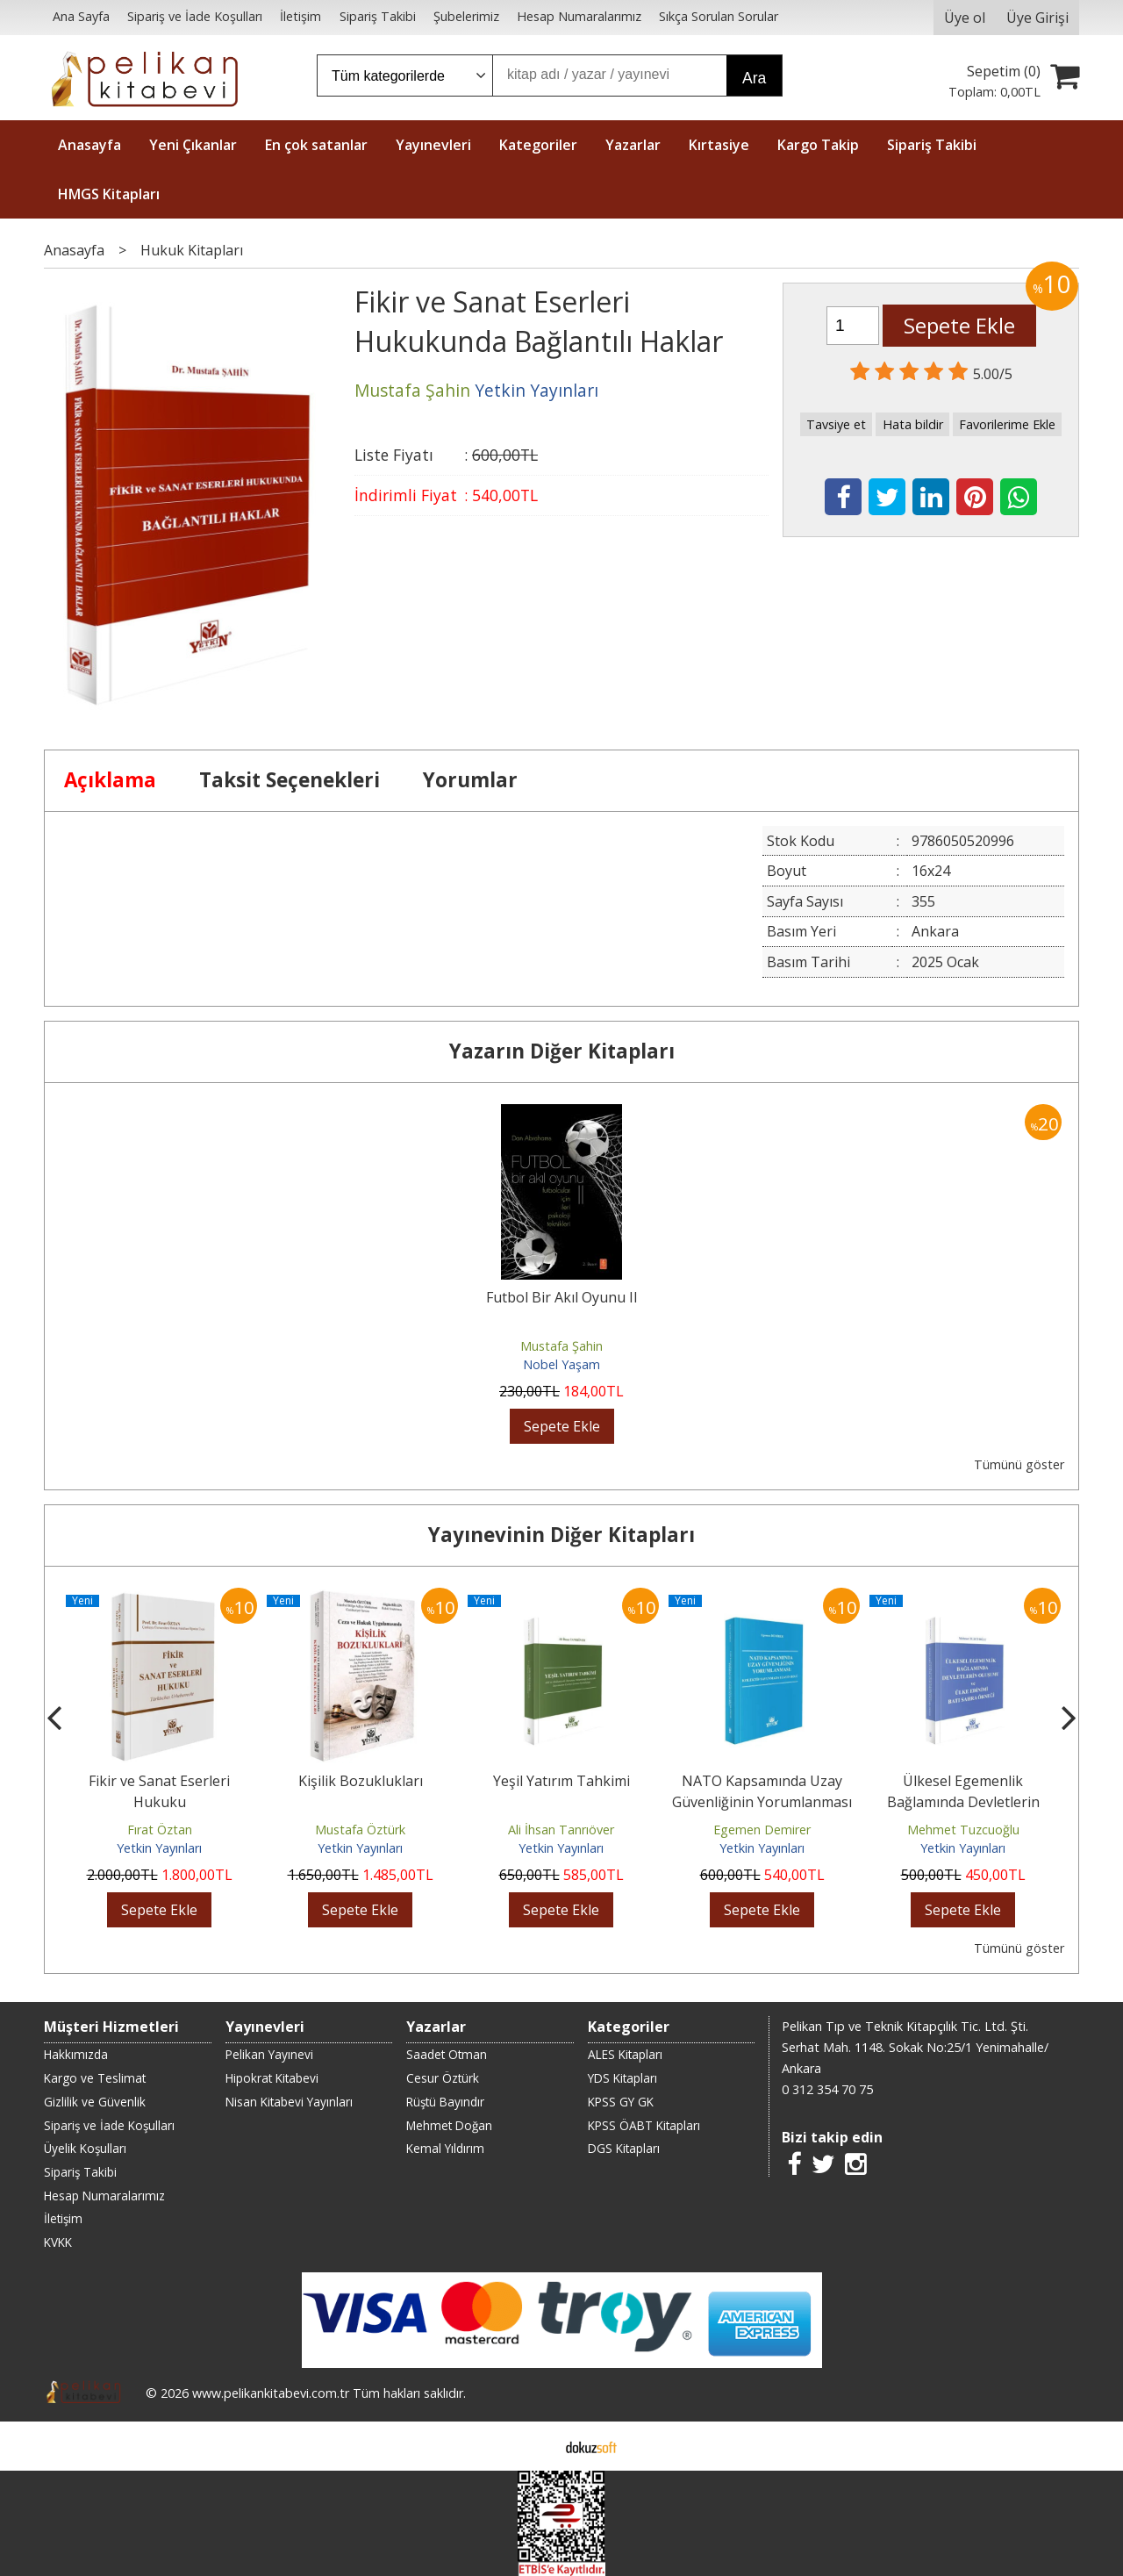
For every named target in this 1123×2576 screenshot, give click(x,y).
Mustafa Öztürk (360, 1829)
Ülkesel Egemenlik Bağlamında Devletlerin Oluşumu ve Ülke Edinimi (963, 1802)
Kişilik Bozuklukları (360, 1780)
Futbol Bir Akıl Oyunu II (562, 1297)
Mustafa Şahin (561, 1346)
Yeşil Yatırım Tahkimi (561, 1780)
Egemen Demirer (762, 1829)
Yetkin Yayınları (159, 1848)
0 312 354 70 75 (827, 2089)
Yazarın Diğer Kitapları (562, 1051)
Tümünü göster (1019, 1464)
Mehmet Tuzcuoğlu (963, 1829)
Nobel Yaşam (561, 1364)
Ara (754, 78)
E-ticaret (534, 2446)
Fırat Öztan (159, 1829)
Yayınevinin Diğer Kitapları (561, 1534)
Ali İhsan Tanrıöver (561, 1829)
